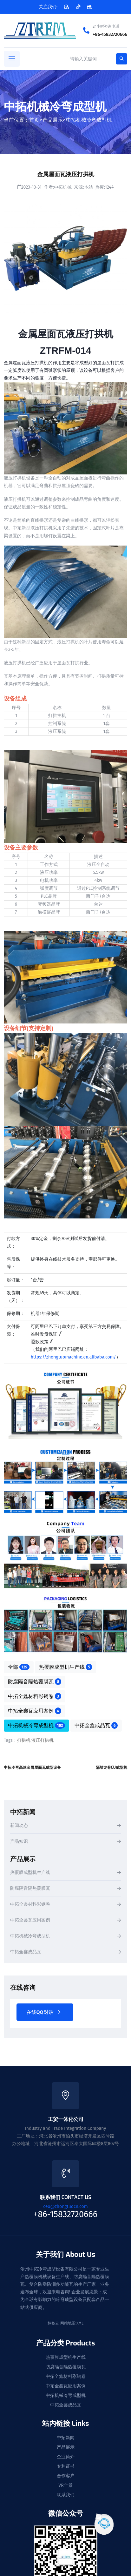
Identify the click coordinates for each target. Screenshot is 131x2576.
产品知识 (19, 1841)
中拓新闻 (66, 2438)
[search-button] (121, 58)
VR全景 (65, 2485)
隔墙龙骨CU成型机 (111, 1767)
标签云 (53, 2323)
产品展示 (53, 120)
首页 (34, 120)
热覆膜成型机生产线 (65, 1667)
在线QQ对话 (43, 2012)
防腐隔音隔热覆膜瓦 (34, 1681)
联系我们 (66, 2495)
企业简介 (66, 2457)
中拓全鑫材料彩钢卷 (34, 1696)
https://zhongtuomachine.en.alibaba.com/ (73, 1357)
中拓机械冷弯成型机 (89, 120)
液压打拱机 (42, 1740)
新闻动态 (19, 1825)
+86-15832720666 (110, 34)
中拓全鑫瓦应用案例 (34, 1710)
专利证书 (66, 2466)
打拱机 (23, 1740)
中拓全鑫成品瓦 (96, 1725)
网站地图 (67, 2323)
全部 (18, 1667)
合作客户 (66, 2476)
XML (79, 2323)
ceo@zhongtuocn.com (65, 2206)
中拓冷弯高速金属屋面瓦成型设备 (32, 1767)
